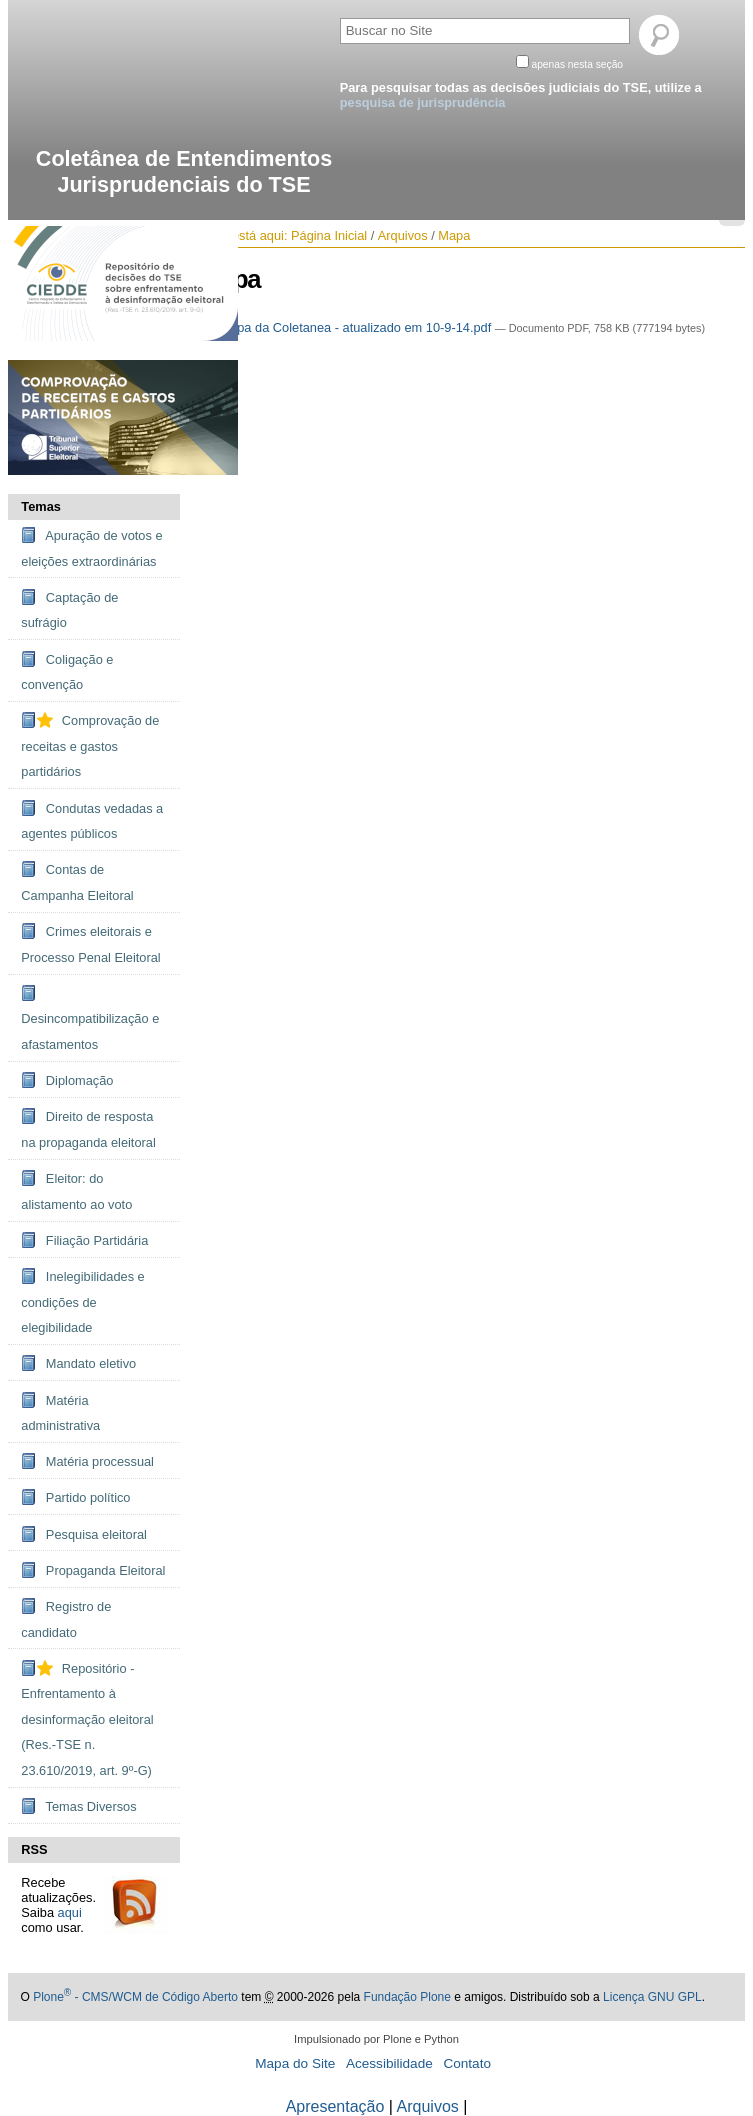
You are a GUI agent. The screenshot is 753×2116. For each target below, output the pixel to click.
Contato (467, 2063)
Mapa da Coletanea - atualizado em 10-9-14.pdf (347, 327)
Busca (338, 14)
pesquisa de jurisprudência (423, 102)
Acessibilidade (389, 2063)
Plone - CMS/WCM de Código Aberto (135, 1997)
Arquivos (403, 235)
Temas (41, 506)
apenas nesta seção (577, 64)
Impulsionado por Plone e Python (376, 2039)
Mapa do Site (295, 2063)
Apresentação (335, 2106)
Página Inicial (329, 235)
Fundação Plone (407, 1997)
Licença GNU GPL (652, 1997)
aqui (70, 1912)
